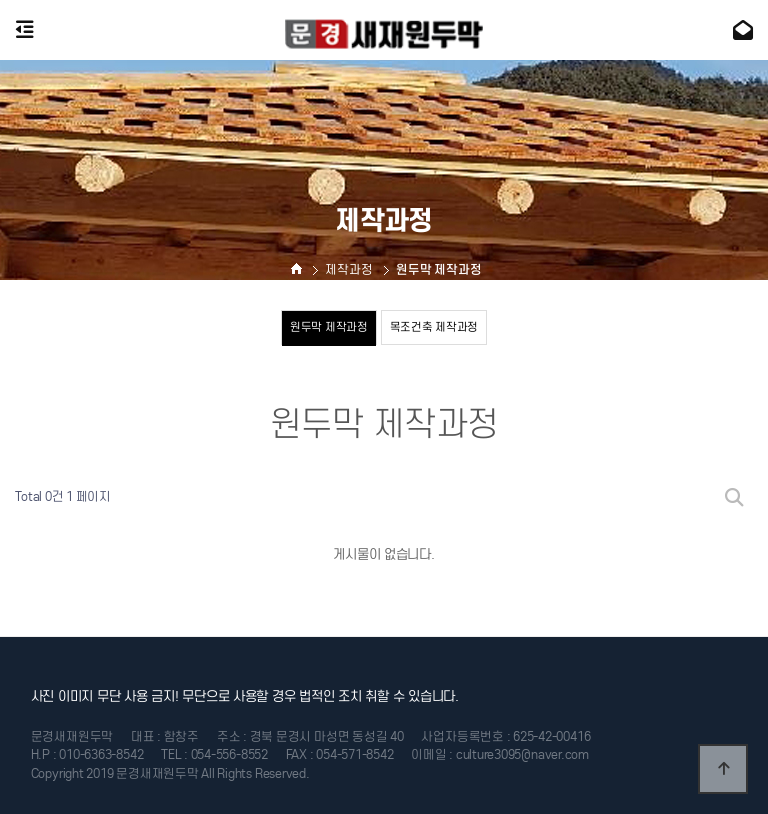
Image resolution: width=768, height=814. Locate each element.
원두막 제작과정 (329, 327)
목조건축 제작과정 (434, 327)
